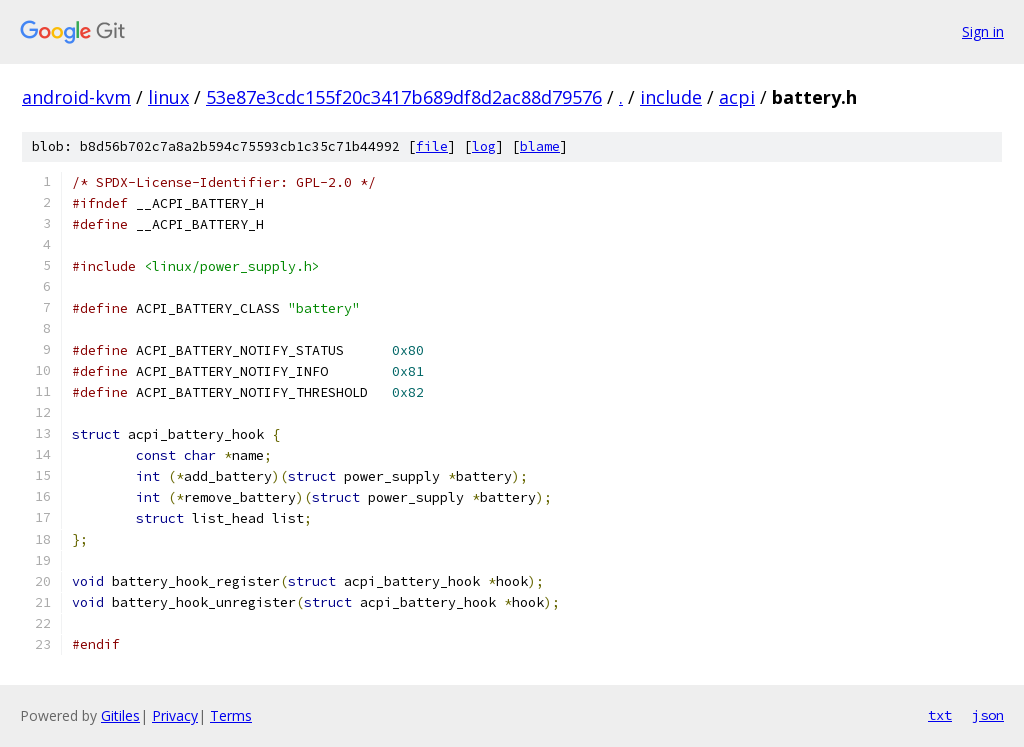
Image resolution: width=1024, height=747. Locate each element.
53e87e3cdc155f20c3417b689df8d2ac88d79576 (404, 97)
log (484, 146)
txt (940, 715)
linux (168, 97)
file (432, 146)
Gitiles (120, 715)
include (671, 97)
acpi (737, 97)
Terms (231, 715)
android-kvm (76, 97)
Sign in (983, 31)
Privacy (175, 715)
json (988, 715)
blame (540, 146)
